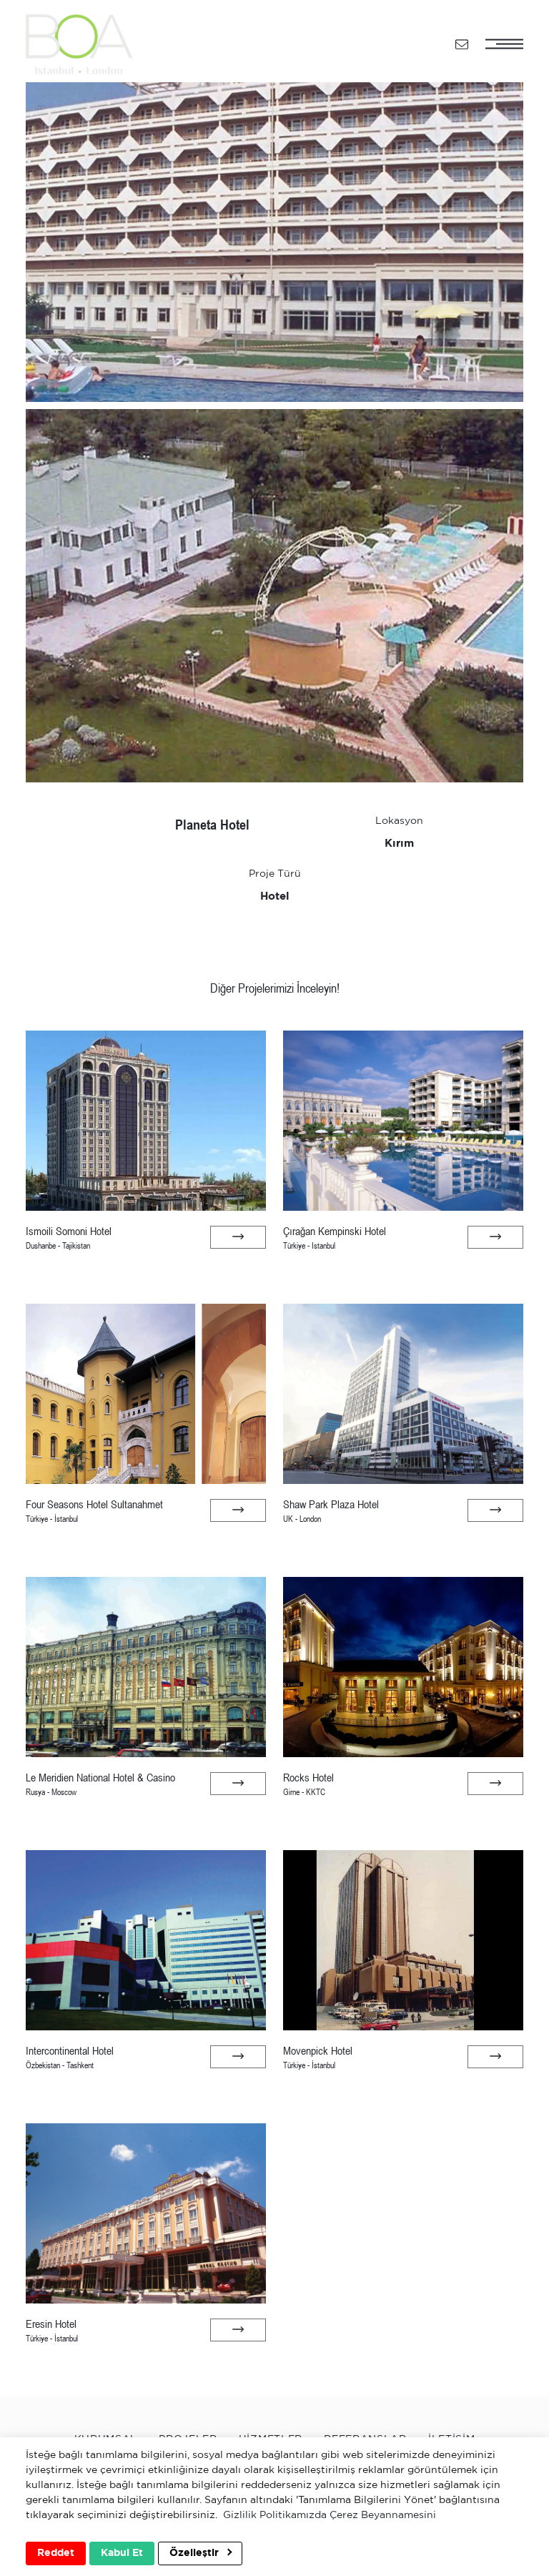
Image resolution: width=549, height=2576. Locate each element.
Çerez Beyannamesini (383, 2515)
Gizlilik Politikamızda (275, 2515)
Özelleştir (200, 2553)
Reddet (55, 2553)
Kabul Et (122, 2553)
